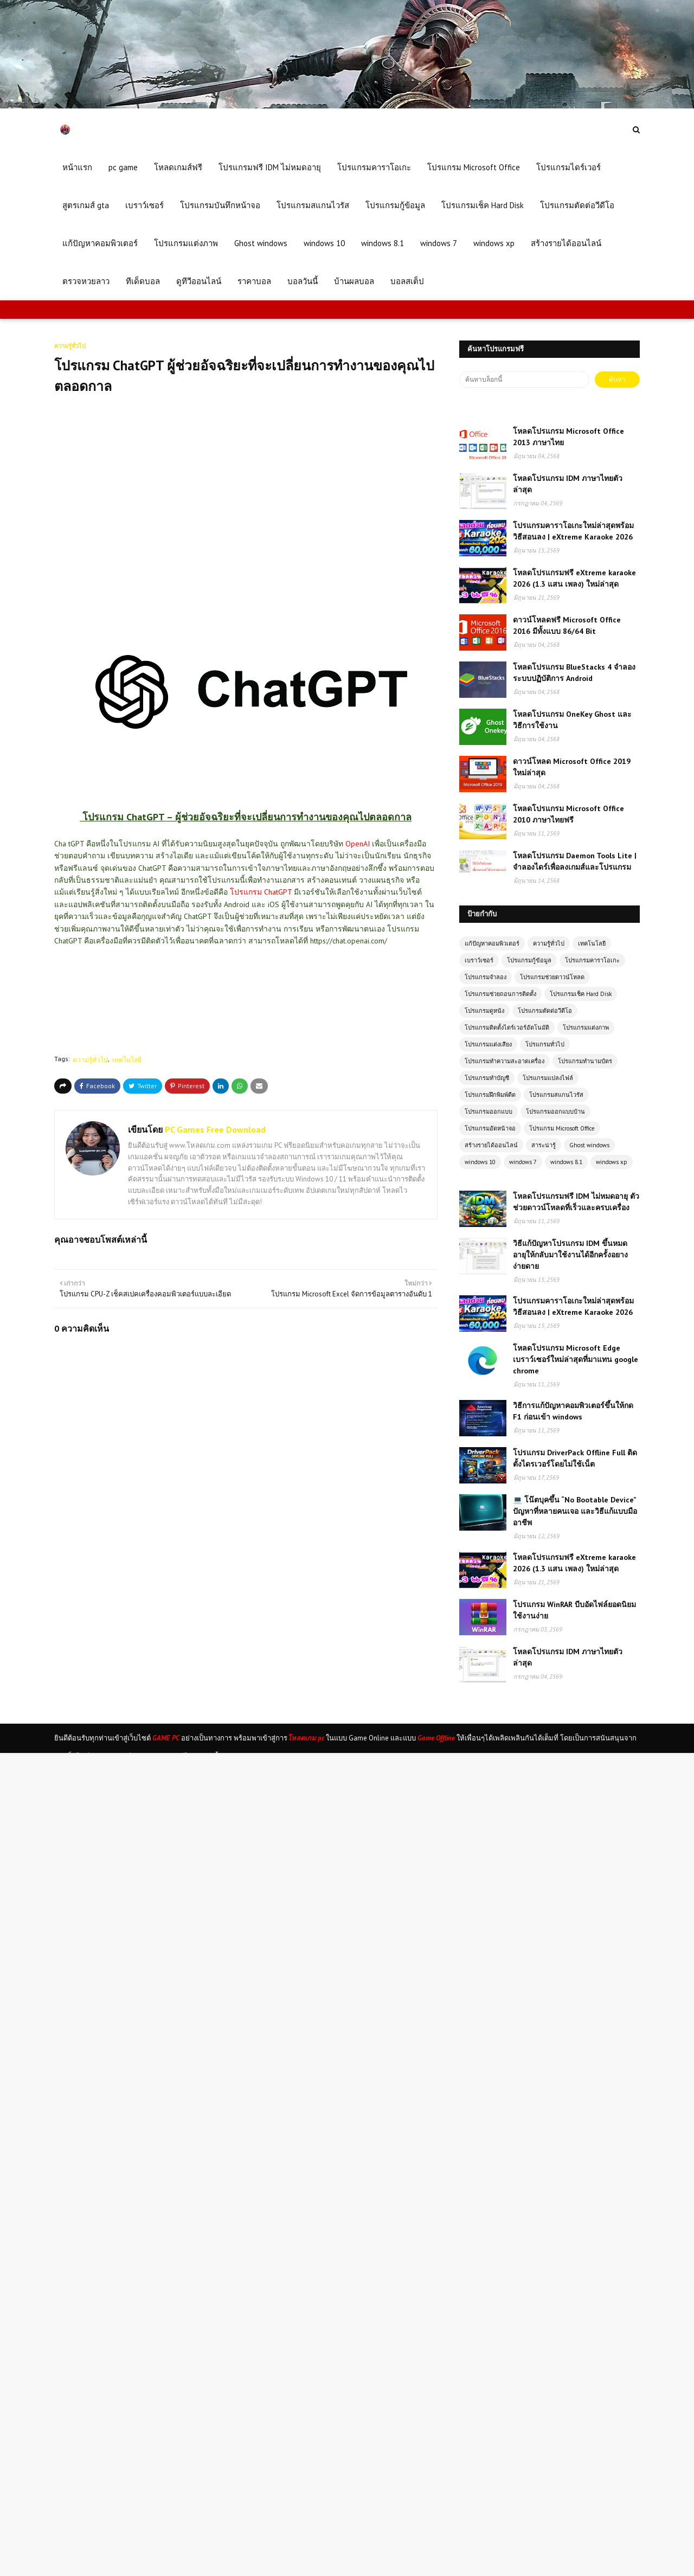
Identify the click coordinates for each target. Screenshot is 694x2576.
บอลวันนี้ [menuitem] (302, 281)
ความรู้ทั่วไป (90, 1060)
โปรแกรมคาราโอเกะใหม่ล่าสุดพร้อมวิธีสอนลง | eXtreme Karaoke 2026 (573, 531)
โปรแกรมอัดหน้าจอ (490, 1128)
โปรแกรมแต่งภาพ (586, 1027)
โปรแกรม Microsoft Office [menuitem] (473, 167)
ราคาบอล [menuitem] (254, 281)
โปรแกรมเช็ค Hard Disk (581, 994)
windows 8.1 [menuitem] (382, 243)
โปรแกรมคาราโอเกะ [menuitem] (374, 167)
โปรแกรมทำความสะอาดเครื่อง (504, 1061)
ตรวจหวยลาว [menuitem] (86, 281)
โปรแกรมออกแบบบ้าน (555, 1111)
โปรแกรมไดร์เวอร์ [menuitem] (568, 167)
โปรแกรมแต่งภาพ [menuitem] (186, 243)
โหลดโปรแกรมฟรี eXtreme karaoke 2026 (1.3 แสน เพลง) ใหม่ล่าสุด (574, 578)
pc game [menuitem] (123, 167)
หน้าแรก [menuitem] (77, 167)
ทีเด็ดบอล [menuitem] (143, 281)
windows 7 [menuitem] (438, 243)
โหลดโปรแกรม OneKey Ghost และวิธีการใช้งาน (572, 719)
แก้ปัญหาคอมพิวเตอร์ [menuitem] (100, 243)
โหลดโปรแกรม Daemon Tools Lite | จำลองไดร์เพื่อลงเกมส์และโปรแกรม (575, 861)
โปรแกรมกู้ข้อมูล (529, 960)
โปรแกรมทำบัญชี (487, 1078)
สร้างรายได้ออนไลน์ (491, 1145)
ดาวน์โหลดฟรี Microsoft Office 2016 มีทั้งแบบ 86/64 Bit (567, 625)
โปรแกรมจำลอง (485, 977)
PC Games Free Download (214, 1129)
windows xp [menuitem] (494, 243)
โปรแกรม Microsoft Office (562, 1128)
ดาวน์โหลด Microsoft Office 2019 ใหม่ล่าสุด (572, 767)
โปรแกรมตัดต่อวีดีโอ (545, 1010)
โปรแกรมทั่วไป (544, 1044)
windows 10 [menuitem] (324, 243)
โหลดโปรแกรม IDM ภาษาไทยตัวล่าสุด (567, 483)
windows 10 (480, 1162)
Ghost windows (589, 1145)
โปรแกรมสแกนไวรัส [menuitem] (313, 205)
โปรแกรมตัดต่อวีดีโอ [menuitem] (577, 205)
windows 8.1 (566, 1162)
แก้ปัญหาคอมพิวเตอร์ (492, 943)
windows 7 (523, 1162)
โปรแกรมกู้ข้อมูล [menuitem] (395, 205)
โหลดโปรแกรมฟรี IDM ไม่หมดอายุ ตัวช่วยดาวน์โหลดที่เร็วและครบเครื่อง (576, 1201)
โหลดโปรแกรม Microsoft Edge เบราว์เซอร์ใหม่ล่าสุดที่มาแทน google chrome (575, 1359)
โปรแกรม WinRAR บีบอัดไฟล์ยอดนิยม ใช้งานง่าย (574, 1610)
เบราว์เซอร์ (479, 960)
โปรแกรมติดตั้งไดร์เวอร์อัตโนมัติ (507, 1027)
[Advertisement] (251, 494)
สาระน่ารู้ (543, 1145)
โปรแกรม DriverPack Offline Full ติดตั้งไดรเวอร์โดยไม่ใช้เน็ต (575, 1458)
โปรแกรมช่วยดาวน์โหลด (552, 977)
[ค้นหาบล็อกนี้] (524, 379)
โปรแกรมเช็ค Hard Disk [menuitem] (482, 205)
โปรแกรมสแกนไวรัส (556, 1095)
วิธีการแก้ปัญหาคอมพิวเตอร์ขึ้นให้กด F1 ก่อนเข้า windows (573, 1411)
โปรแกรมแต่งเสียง (488, 1044)
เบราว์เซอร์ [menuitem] (144, 205)
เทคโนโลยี (127, 1060)
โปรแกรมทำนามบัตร (585, 1061)
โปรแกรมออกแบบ (488, 1111)
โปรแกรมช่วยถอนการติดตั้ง (500, 994)
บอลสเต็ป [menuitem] (407, 281)
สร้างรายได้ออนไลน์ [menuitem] (566, 243)
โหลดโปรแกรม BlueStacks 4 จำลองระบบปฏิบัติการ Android (574, 672)
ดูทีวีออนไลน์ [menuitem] (198, 281)
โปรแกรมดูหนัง (484, 1010)
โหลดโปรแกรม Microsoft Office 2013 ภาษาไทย (568, 436)
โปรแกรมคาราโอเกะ (592, 960)
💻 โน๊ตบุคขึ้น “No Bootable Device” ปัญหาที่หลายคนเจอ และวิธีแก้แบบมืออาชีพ (575, 1511)
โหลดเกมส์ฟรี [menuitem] (178, 167)
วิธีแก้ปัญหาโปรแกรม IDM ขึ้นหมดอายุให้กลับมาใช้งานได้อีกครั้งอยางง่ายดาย (570, 1254)
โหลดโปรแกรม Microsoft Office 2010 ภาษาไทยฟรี (568, 814)
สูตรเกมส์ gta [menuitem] (85, 205)
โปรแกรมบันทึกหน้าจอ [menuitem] (220, 205)
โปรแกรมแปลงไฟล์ (548, 1078)
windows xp (611, 1162)
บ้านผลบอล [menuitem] (354, 281)
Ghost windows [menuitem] (260, 243)
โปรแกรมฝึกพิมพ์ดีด (490, 1095)
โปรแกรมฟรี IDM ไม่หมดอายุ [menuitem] (270, 167)
